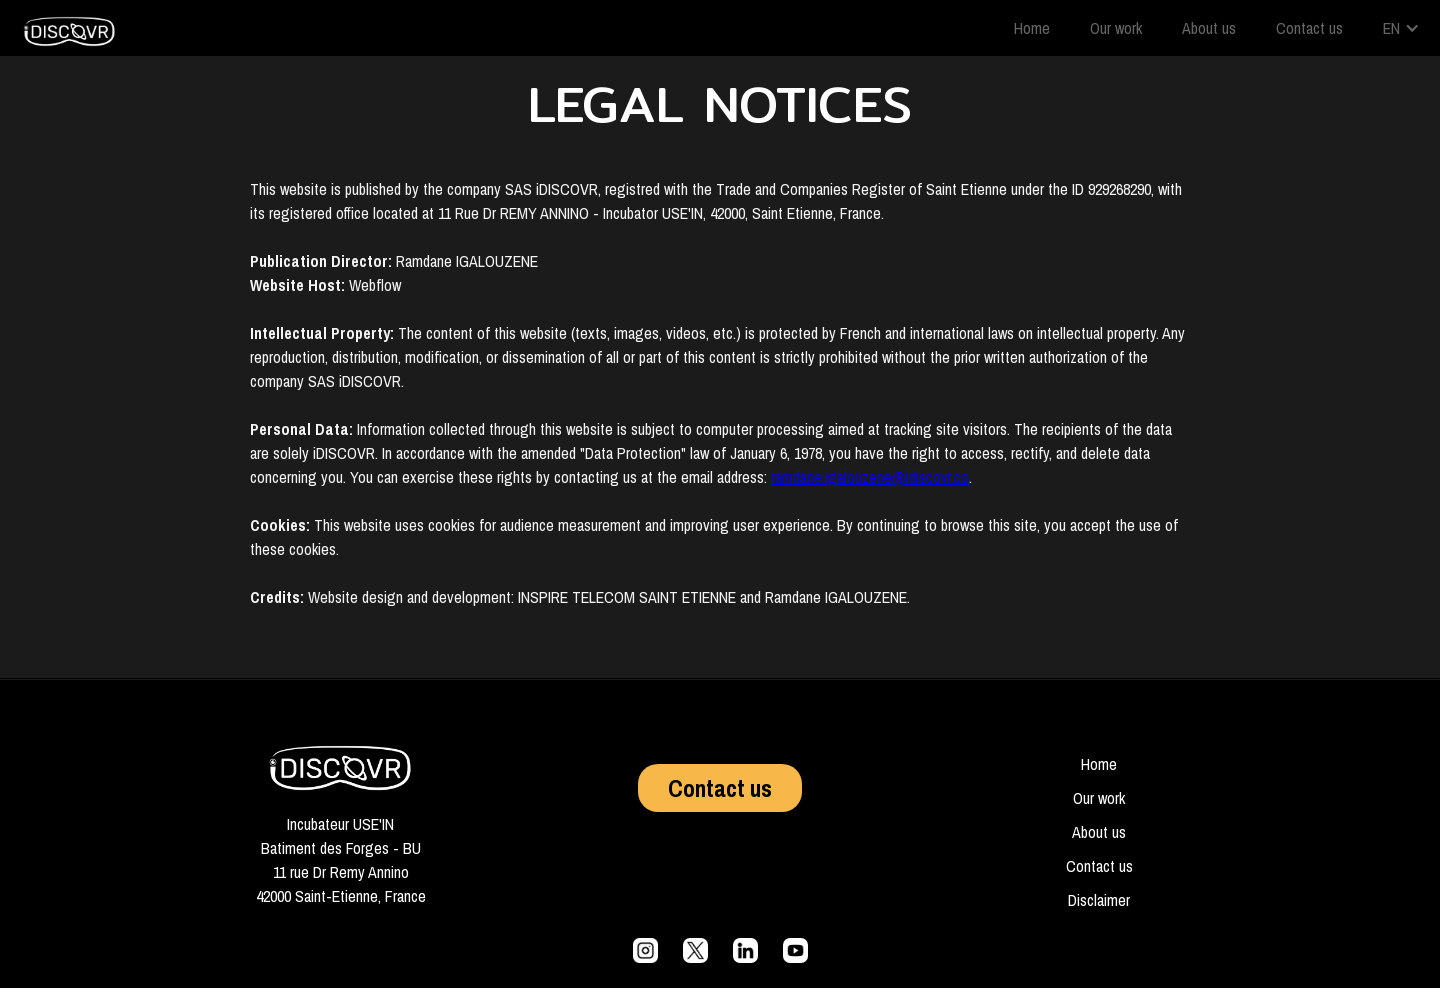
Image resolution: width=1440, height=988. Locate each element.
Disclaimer (1099, 900)
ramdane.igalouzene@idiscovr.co (870, 477)
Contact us (1309, 28)
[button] (1401, 28)
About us (1209, 28)
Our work (1116, 28)
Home (1032, 28)
